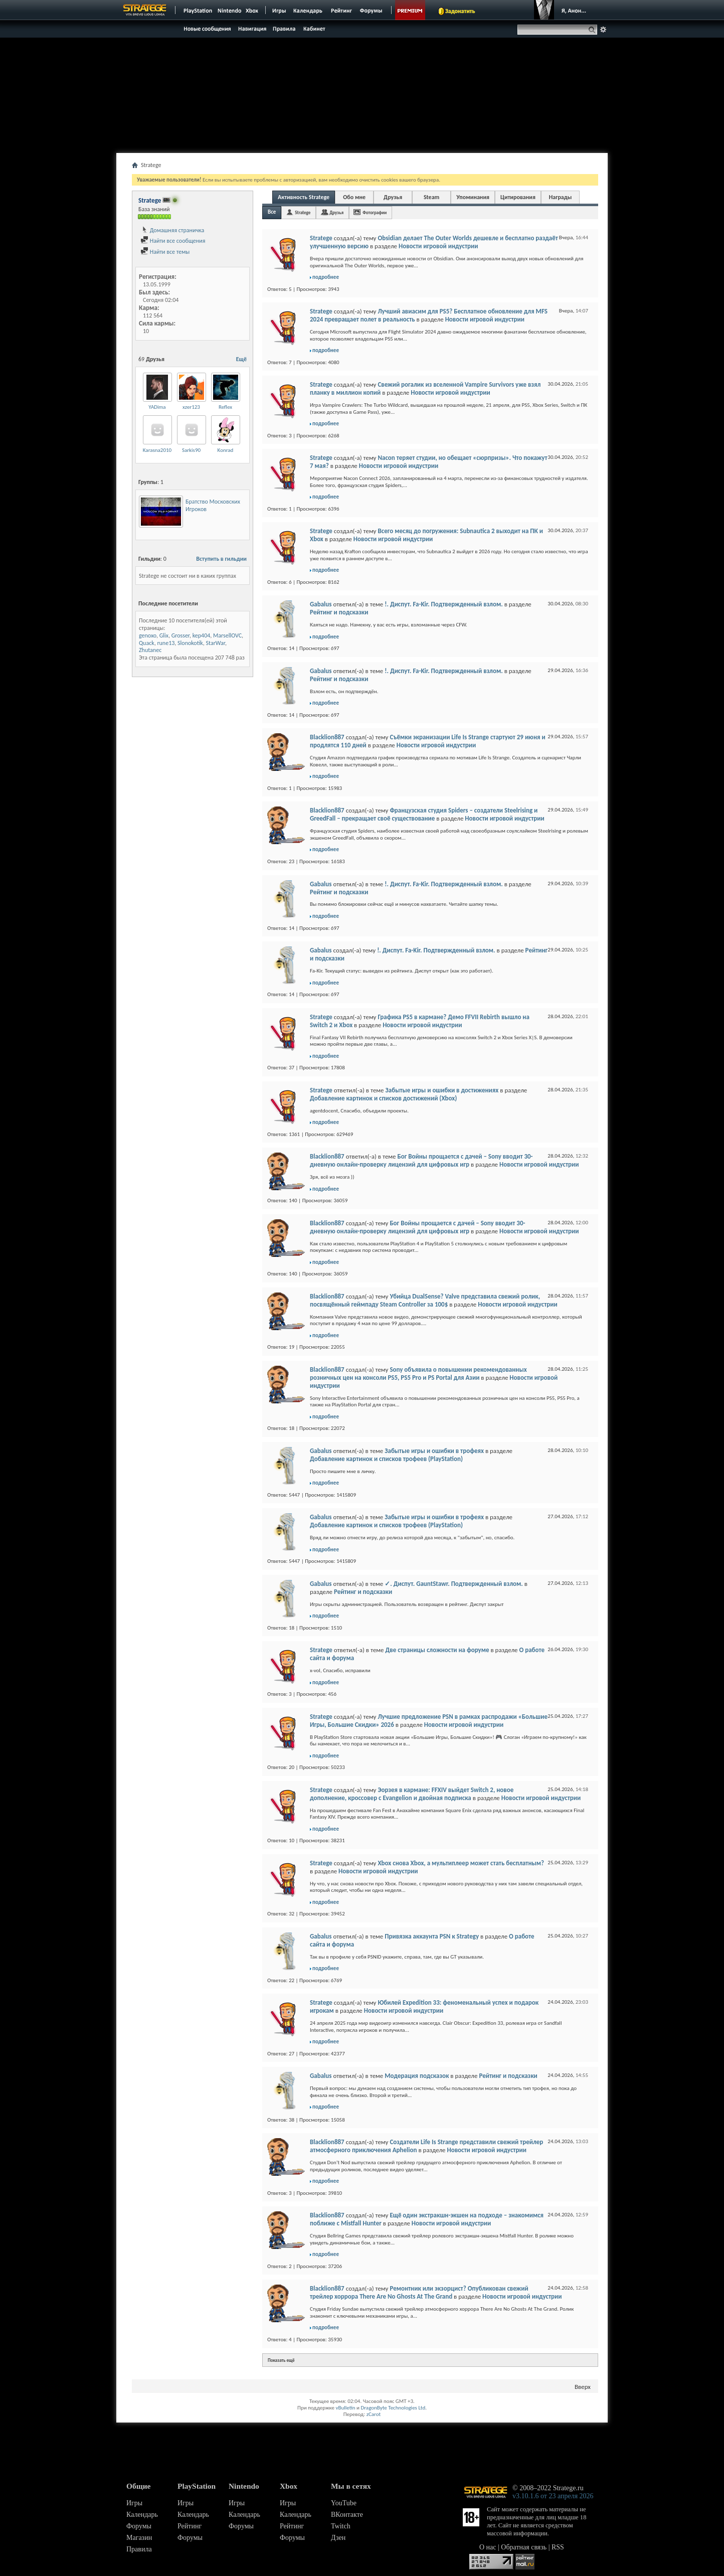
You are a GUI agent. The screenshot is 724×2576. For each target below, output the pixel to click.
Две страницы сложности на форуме (437, 1650)
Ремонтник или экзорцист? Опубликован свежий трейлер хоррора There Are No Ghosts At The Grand (419, 2292)
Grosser (180, 635)
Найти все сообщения (172, 240)
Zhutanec (150, 650)
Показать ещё (281, 2360)
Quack (146, 643)
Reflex (225, 407)
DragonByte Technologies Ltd (392, 2407)
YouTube (343, 2503)
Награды (560, 197)
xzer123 (191, 407)
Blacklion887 (327, 737)
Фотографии (375, 212)
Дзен (338, 2537)
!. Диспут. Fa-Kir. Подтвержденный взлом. (443, 604)
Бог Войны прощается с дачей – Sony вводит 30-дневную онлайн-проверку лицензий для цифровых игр (421, 1160)
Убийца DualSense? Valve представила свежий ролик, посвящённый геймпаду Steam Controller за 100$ (425, 1300)
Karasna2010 (157, 450)
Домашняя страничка (172, 230)
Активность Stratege (303, 197)
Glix (163, 635)
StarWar (215, 643)
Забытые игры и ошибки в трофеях (434, 1451)
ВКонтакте (347, 2514)
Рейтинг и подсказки (339, 612)
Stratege (302, 212)
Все (272, 212)
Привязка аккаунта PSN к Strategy (432, 1936)
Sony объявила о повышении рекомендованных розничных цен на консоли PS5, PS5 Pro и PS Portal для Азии (418, 1373)
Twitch (340, 2526)
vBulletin (345, 2407)
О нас (487, 2547)
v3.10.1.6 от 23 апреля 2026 (553, 2496)
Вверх (583, 2386)
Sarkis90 (191, 450)
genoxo (147, 635)
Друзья (393, 197)
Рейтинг (189, 2526)
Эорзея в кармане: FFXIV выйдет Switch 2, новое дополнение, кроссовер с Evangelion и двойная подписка (411, 1794)
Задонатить (460, 11)
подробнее (325, 277)
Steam (431, 197)
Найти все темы (165, 251)
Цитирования (517, 197)
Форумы (138, 2526)
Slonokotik (190, 643)
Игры (134, 2503)
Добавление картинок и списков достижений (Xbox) (383, 1098)
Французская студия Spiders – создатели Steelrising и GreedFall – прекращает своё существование (423, 814)
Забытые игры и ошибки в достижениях (442, 1090)
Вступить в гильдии (221, 558)
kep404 (202, 635)
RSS (558, 2547)
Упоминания (472, 197)
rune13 (165, 643)
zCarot (374, 2414)
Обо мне (354, 197)
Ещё (241, 359)
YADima (156, 407)
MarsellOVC (227, 635)
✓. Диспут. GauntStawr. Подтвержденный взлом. (453, 1583)
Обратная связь (524, 2547)
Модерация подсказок (417, 2075)
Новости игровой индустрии (438, 246)
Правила (139, 2549)
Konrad (226, 450)
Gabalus (320, 604)
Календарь (142, 2514)
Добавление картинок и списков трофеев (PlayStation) (386, 1459)
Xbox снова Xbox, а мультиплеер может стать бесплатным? (461, 1863)
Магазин (139, 2537)
